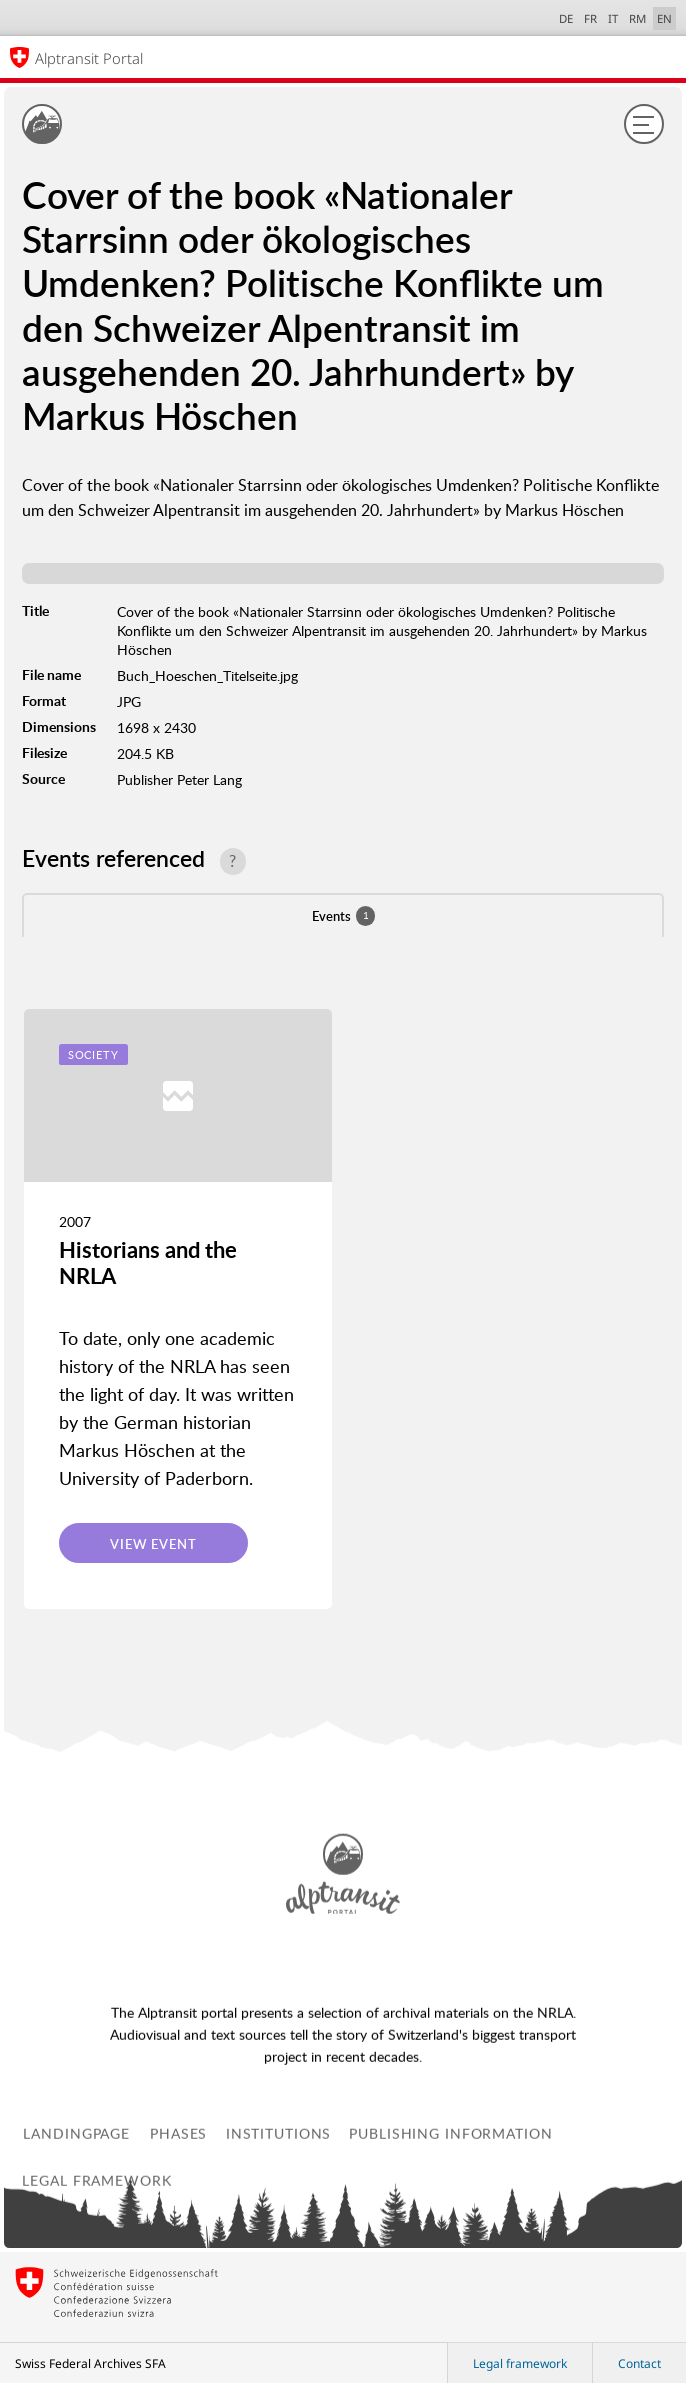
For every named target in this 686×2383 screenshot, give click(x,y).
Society (93, 1054)
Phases (178, 2250)
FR (590, 18)
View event (153, 1544)
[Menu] (644, 124)
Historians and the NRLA (148, 1262)
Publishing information (450, 2250)
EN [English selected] (664, 18)
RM (637, 18)
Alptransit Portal (89, 58)
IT (613, 18)
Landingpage (76, 2250)
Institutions (279, 2250)
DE (566, 18)
